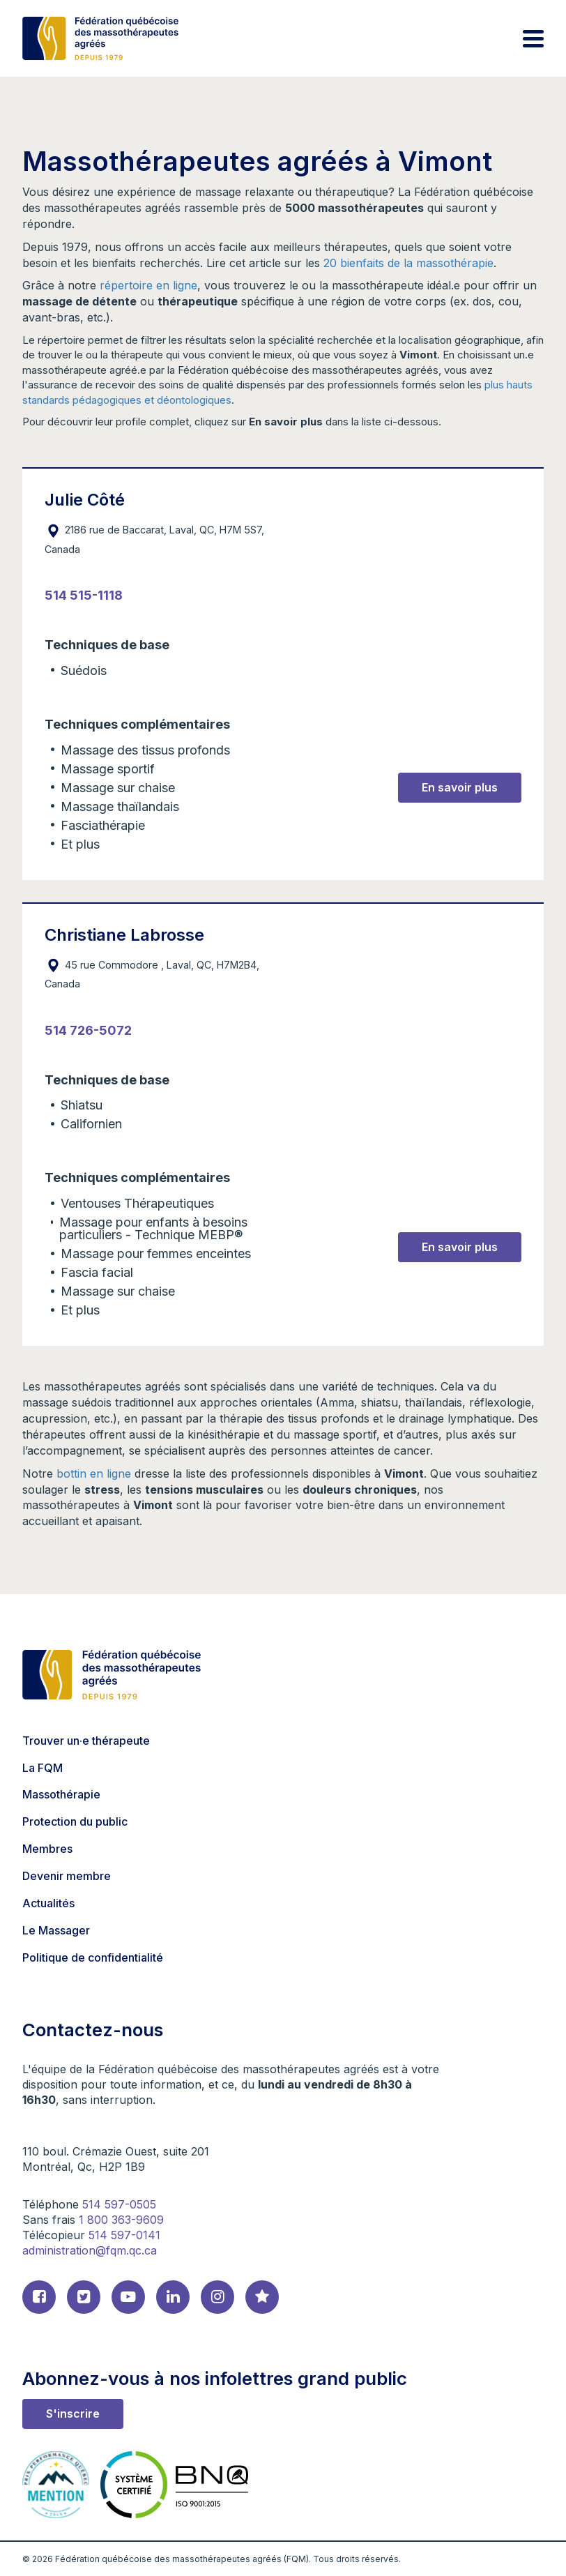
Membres (47, 1849)
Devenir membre (66, 1876)
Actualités (48, 1903)
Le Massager (56, 1930)
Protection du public (75, 1821)
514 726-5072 (88, 1030)
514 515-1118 (84, 595)
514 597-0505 (119, 2204)
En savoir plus (460, 787)
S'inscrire (73, 2413)
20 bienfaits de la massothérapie (408, 263)
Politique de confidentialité (92, 1957)
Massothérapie (61, 1794)
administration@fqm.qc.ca (89, 2250)
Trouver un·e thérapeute (86, 1741)
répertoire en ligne (148, 285)
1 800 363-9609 (121, 2220)
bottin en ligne (93, 1473)
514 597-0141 (124, 2235)
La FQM (42, 1768)
